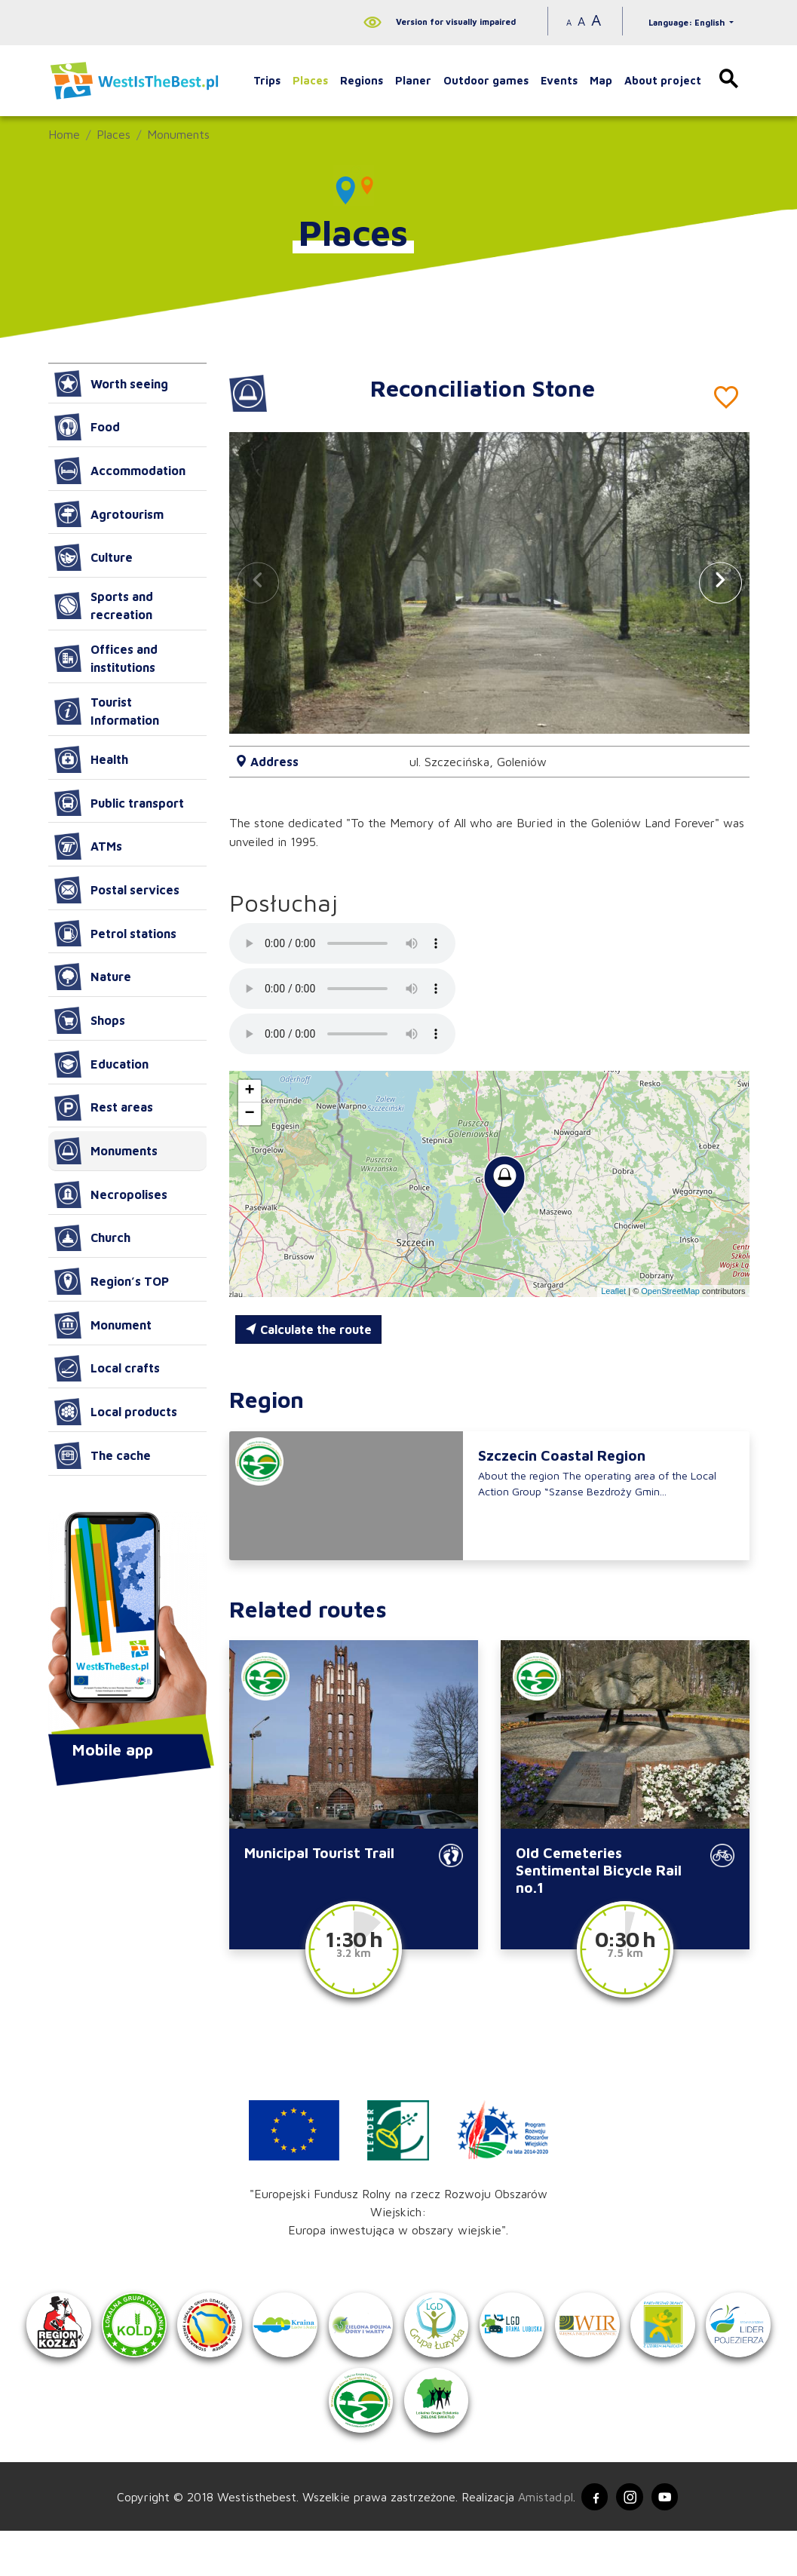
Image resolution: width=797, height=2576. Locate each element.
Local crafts (107, 1368)
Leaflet (613, 1291)
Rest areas (103, 1107)
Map (601, 80)
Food (87, 426)
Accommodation (119, 470)
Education (101, 1064)
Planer (413, 80)
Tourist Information (106, 711)
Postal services (116, 889)
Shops (89, 1020)
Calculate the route (308, 1329)
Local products (115, 1411)
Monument (103, 1325)
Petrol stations (115, 933)
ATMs (88, 846)
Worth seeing (111, 383)
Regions (361, 80)
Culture (93, 557)
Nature (92, 976)
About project (662, 80)
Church (92, 1238)
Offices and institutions (106, 658)
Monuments (178, 134)
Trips (266, 80)
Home (64, 134)
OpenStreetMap (670, 1291)
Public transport (119, 803)
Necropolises (110, 1194)
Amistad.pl (539, 2540)
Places (310, 80)
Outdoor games (486, 80)
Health (91, 759)
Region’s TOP (111, 1281)
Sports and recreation (103, 605)
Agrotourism (109, 514)
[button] (720, 582)
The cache (102, 1455)
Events (559, 80)
